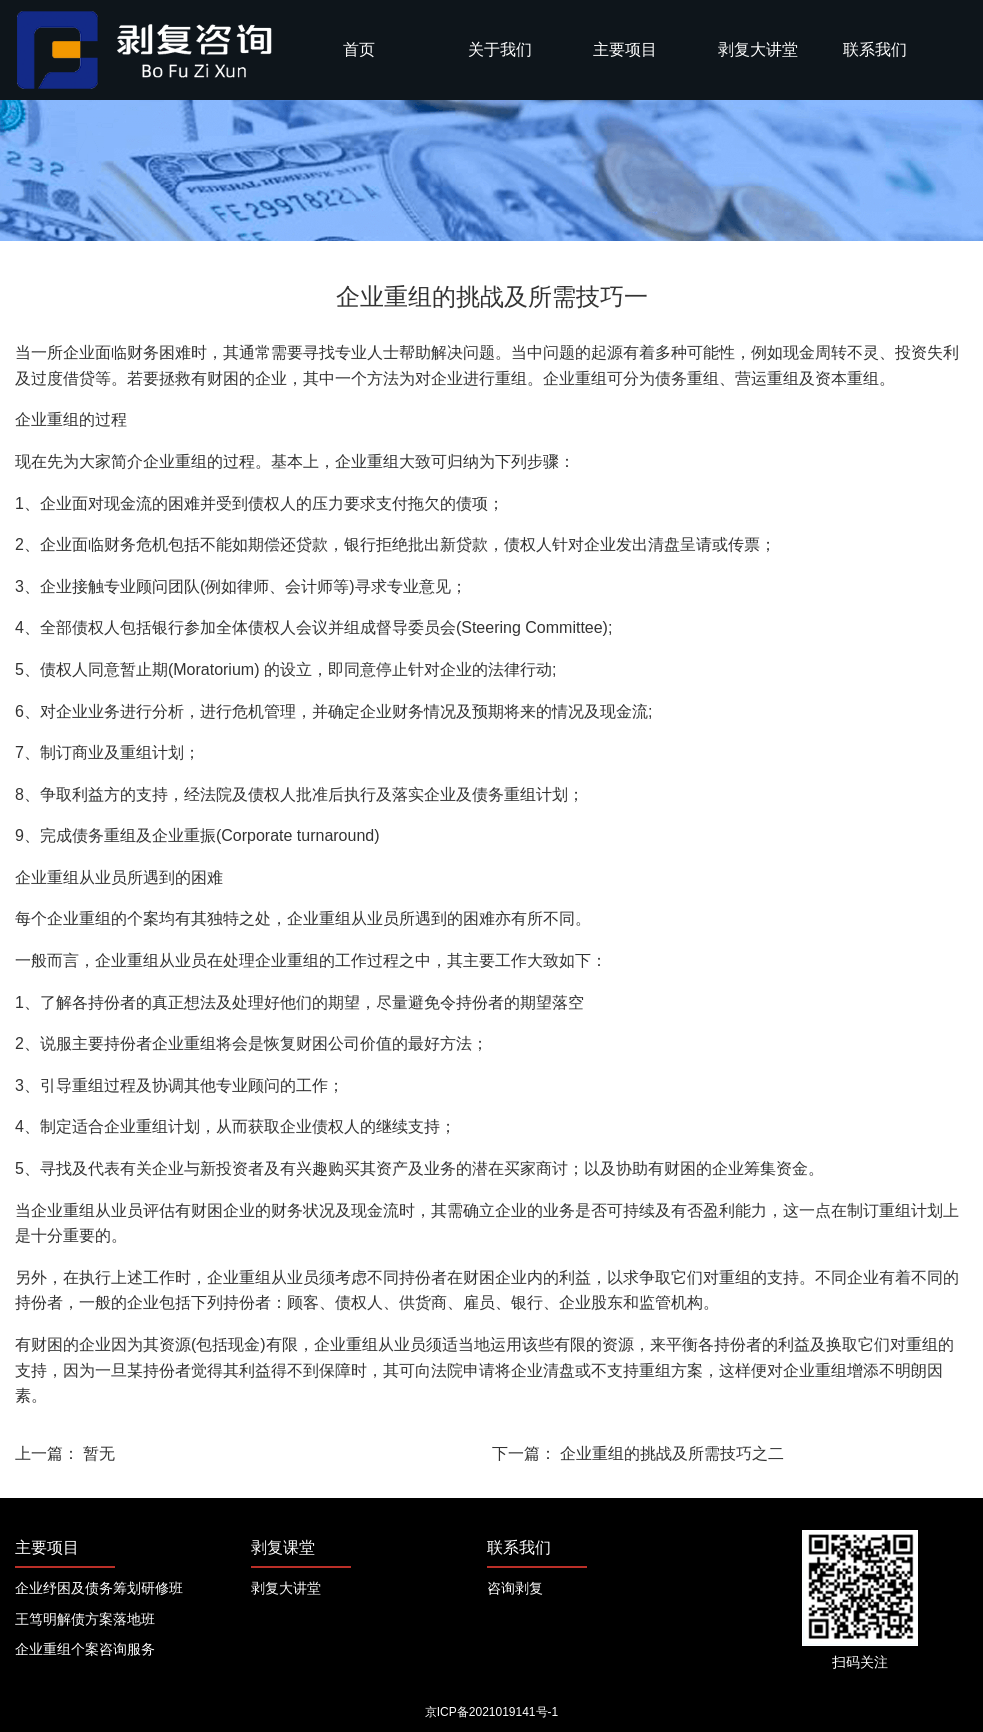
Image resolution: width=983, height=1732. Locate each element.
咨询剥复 (515, 1588)
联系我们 (875, 49)
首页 (359, 49)
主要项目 (625, 49)
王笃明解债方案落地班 (85, 1619)
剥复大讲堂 (758, 49)
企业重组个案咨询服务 (85, 1649)
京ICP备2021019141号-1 (491, 1712)
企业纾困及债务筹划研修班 (99, 1588)
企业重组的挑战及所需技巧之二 (672, 1453)
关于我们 (500, 49)
